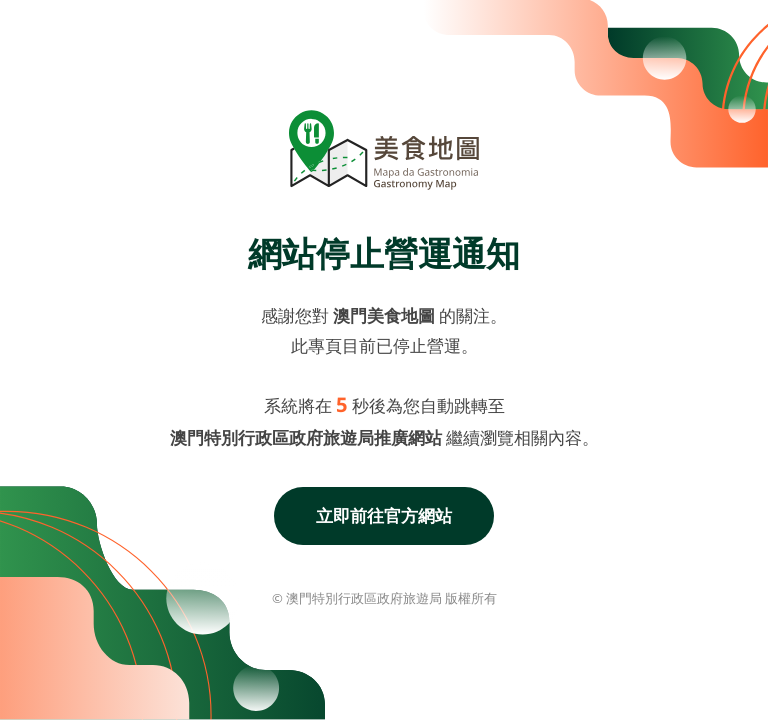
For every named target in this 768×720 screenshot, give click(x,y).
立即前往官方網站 (384, 515)
